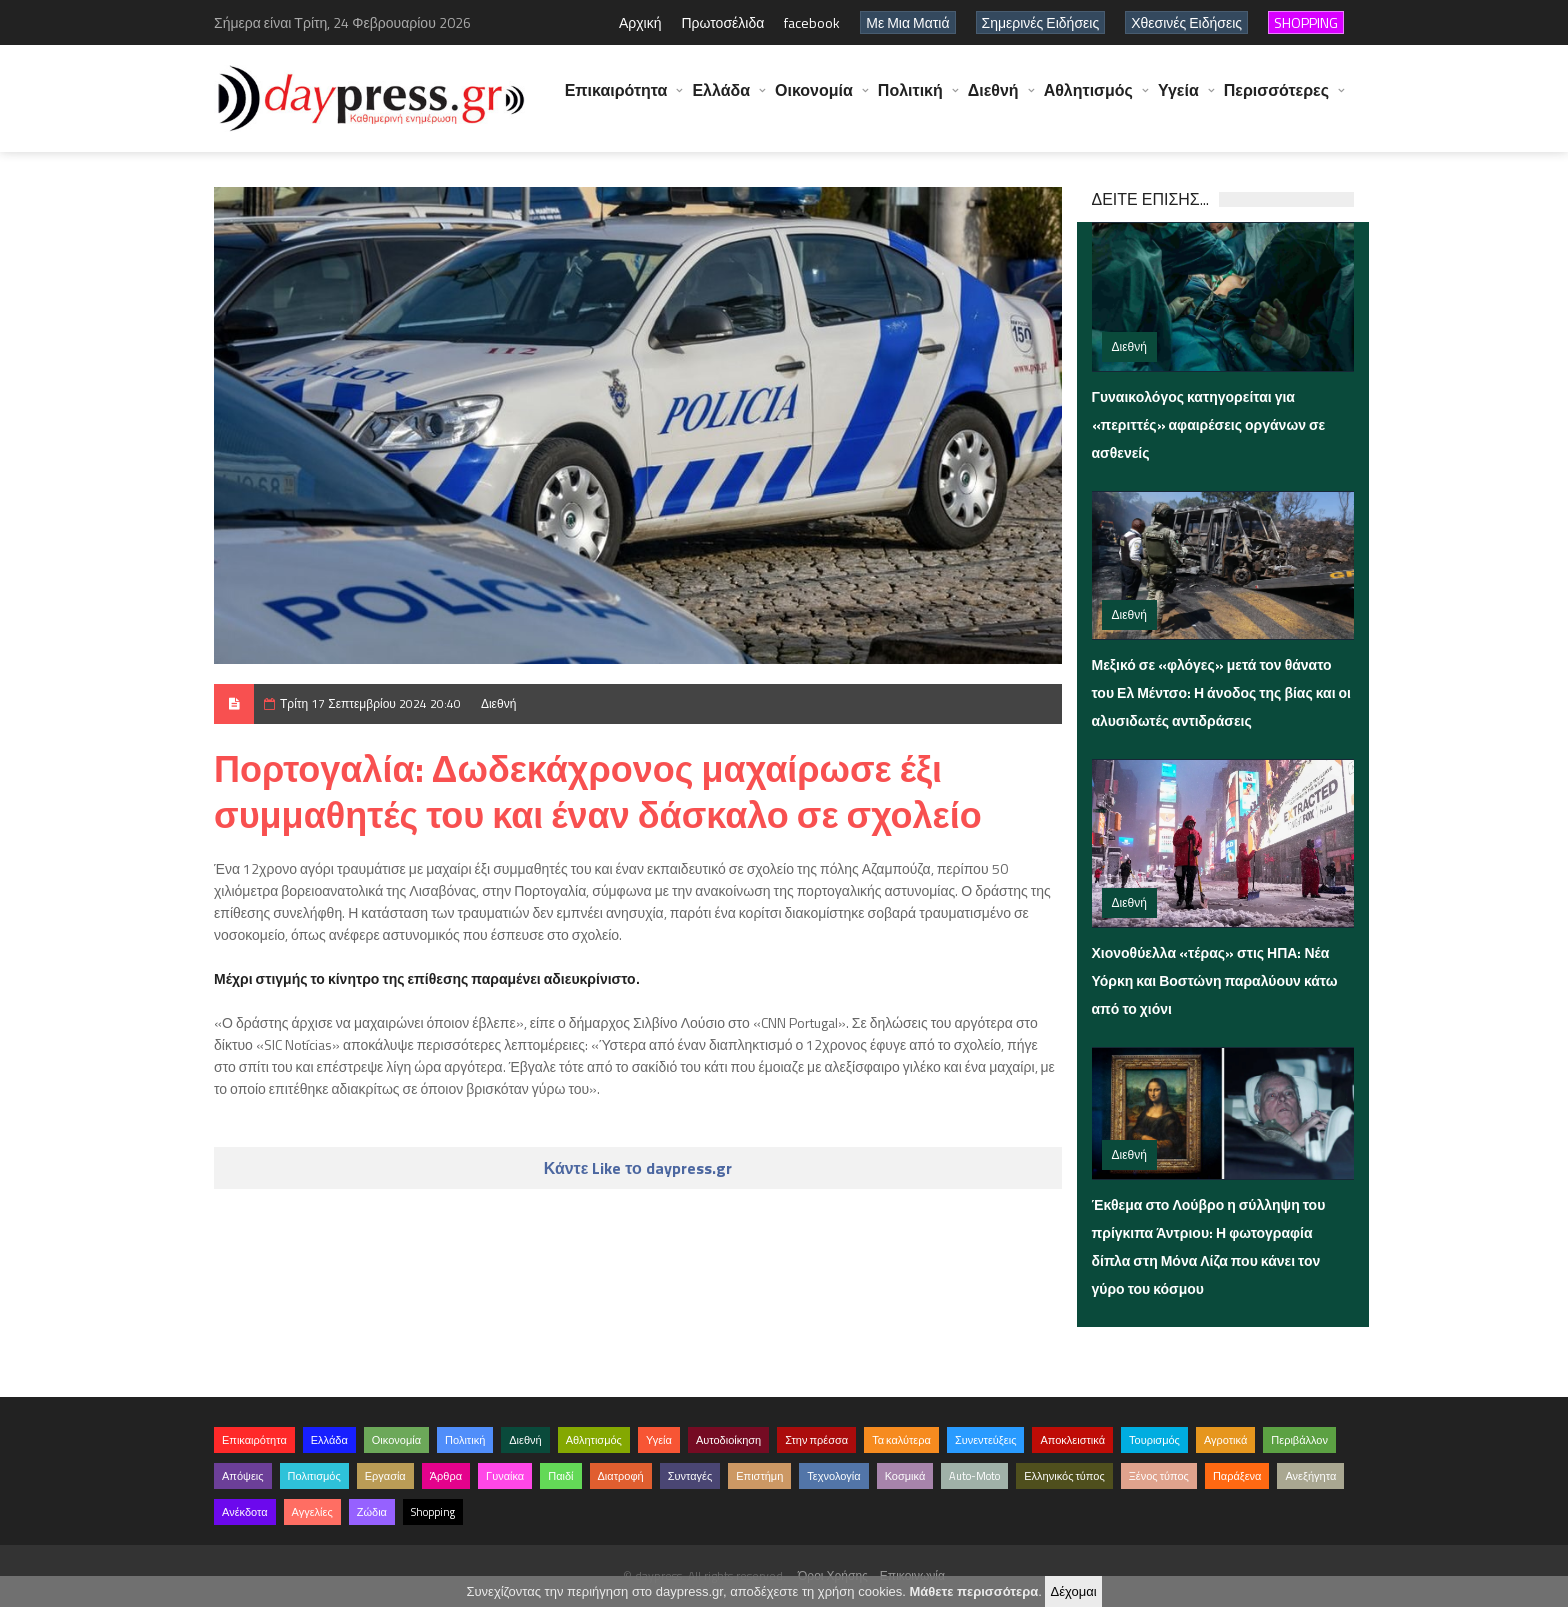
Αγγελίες (312, 1512)
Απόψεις (243, 1476)
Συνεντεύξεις (986, 1440)
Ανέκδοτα (245, 1512)
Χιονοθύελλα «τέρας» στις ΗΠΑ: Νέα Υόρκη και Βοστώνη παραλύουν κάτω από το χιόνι (1215, 980)
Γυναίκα (505, 1476)
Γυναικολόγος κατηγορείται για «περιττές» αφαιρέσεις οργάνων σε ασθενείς (1209, 424)
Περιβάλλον (1299, 1440)
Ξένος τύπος (1159, 1476)
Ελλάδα (721, 100)
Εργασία (385, 1476)
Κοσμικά (905, 1476)
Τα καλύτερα (901, 1440)
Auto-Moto (974, 1476)
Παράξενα (1237, 1476)
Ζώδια (372, 1512)
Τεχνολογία (833, 1476)
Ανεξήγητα (1310, 1476)
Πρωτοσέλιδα (722, 22)
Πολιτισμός (314, 1476)
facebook (812, 22)
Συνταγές (690, 1476)
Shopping (433, 1512)
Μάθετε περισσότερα (973, 1591)
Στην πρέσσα (816, 1440)
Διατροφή (621, 1476)
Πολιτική (910, 100)
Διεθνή (993, 100)
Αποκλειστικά (1072, 1440)
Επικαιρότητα (616, 100)
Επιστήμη (759, 1476)
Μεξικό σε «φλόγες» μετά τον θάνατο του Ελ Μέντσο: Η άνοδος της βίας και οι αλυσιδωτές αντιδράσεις (1222, 692)
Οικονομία (814, 100)
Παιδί (560, 1476)
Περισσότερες (1276, 100)
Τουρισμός (1154, 1440)
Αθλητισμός (1088, 100)
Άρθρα (446, 1476)
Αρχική (640, 22)
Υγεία (1178, 100)
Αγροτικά (1225, 1440)
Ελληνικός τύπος (1064, 1476)
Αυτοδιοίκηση (728, 1440)
